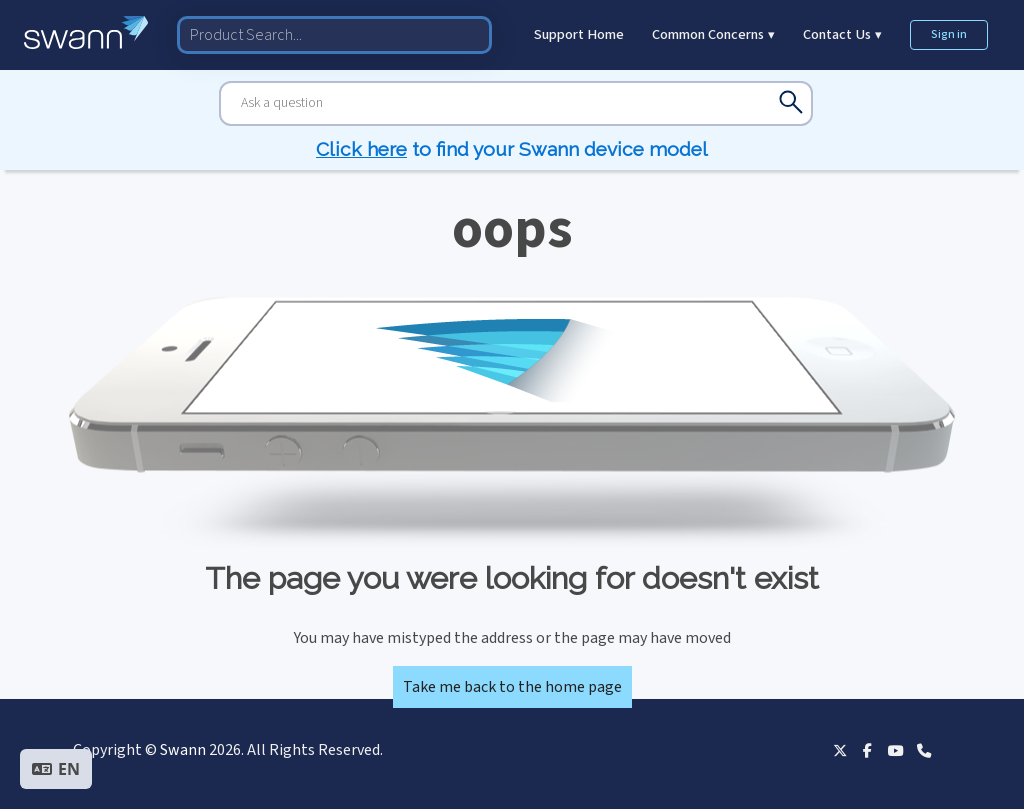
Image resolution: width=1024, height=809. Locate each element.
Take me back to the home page (512, 687)
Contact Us (842, 34)
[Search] (516, 103)
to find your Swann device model (512, 149)
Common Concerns (713, 34)
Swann (183, 750)
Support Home (579, 34)
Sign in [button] (949, 34)
